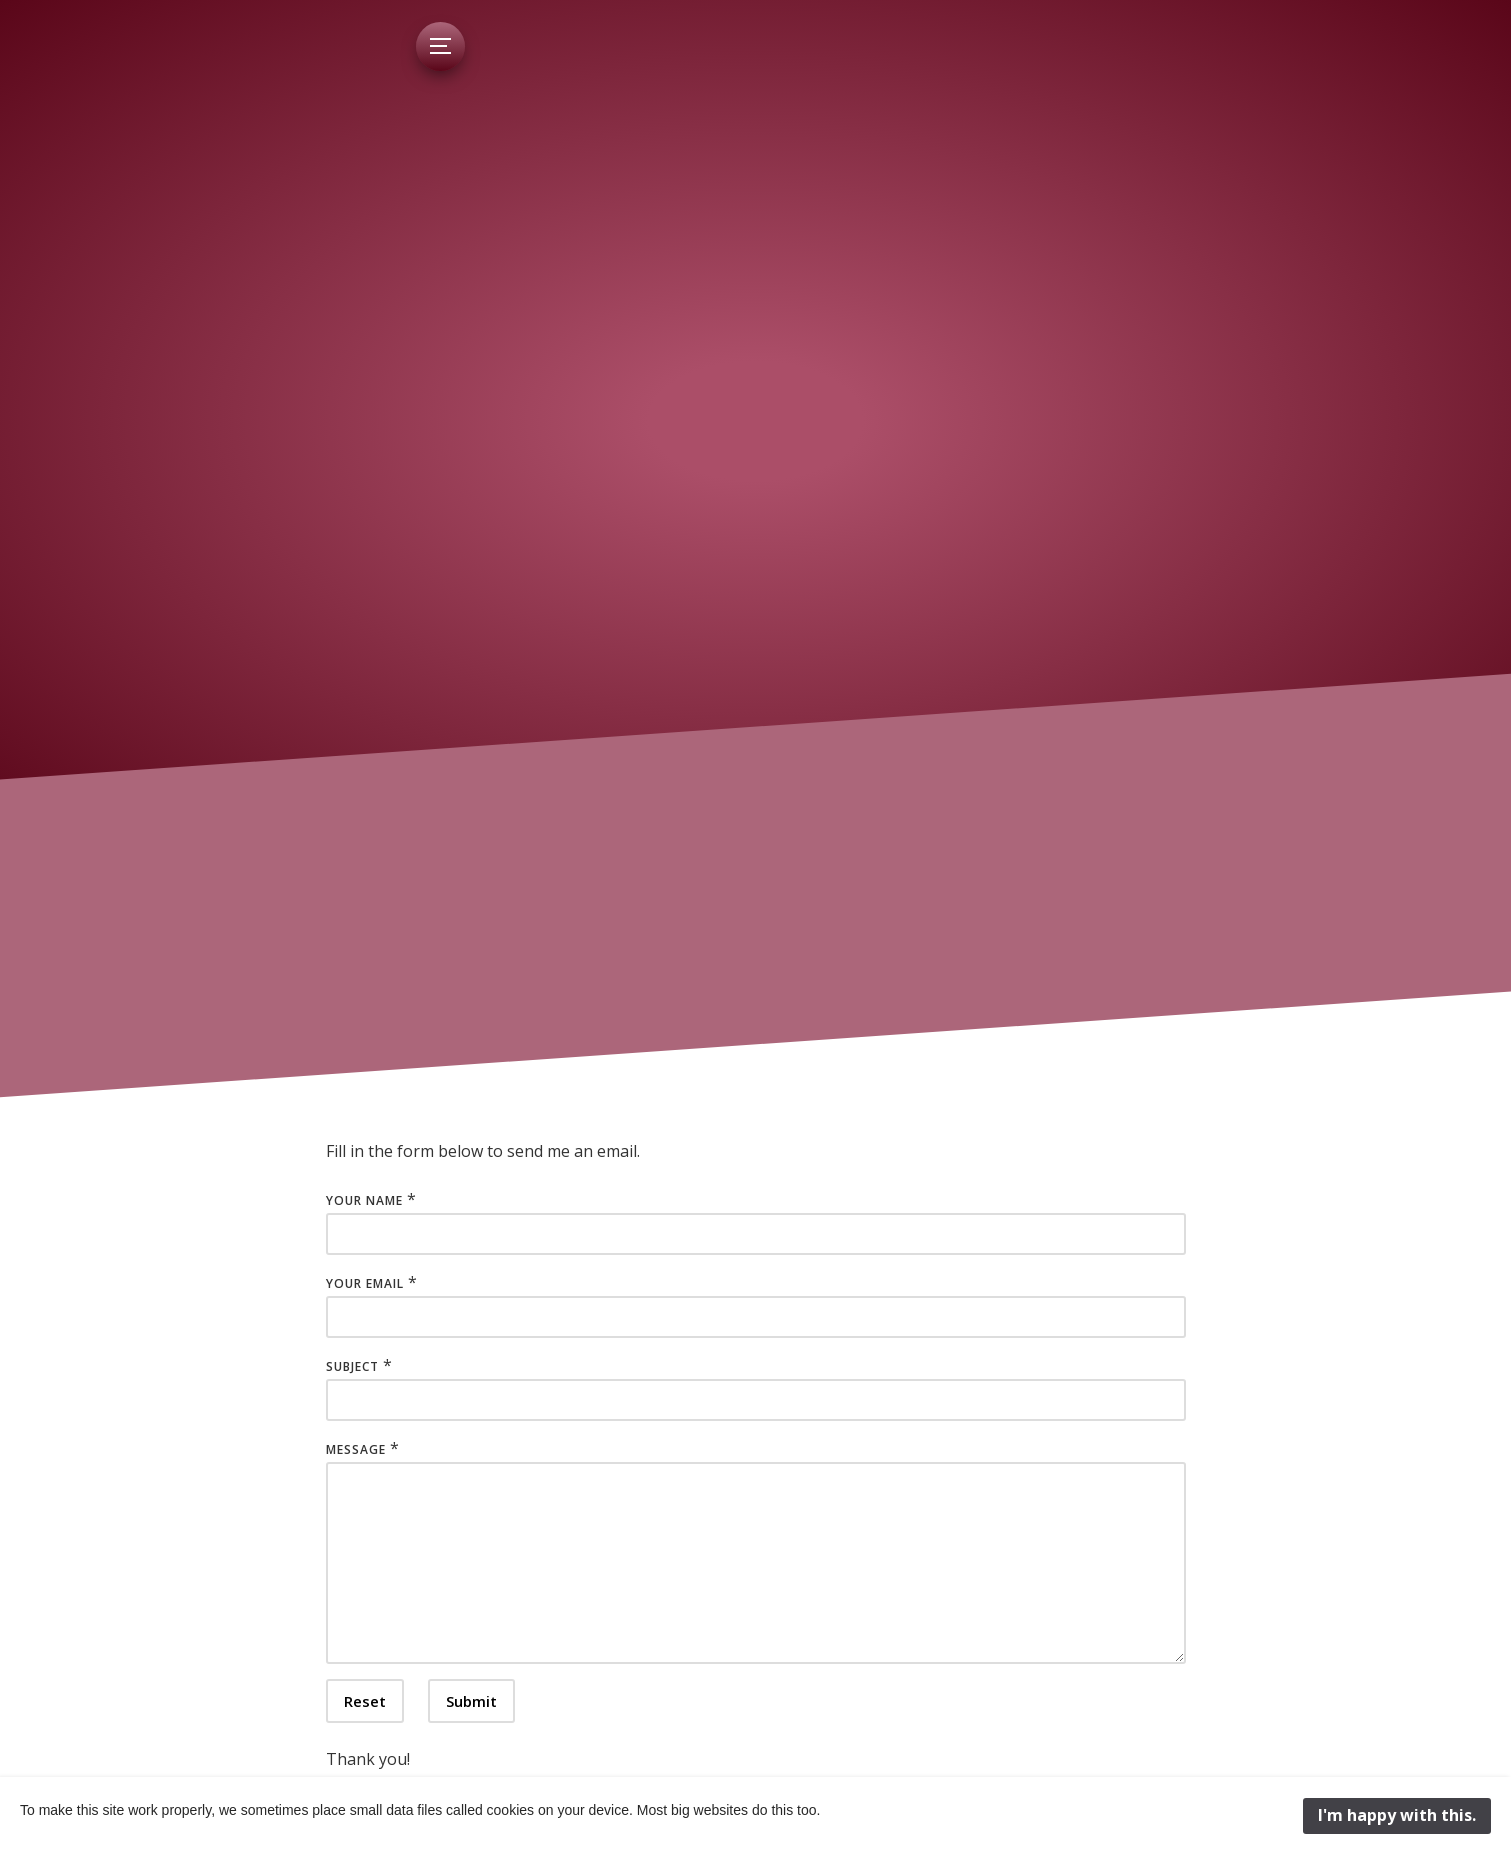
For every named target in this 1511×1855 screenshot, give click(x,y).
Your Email (365, 1283)
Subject (352, 1366)
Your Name (364, 1200)
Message (356, 1449)
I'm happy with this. (1397, 1815)
